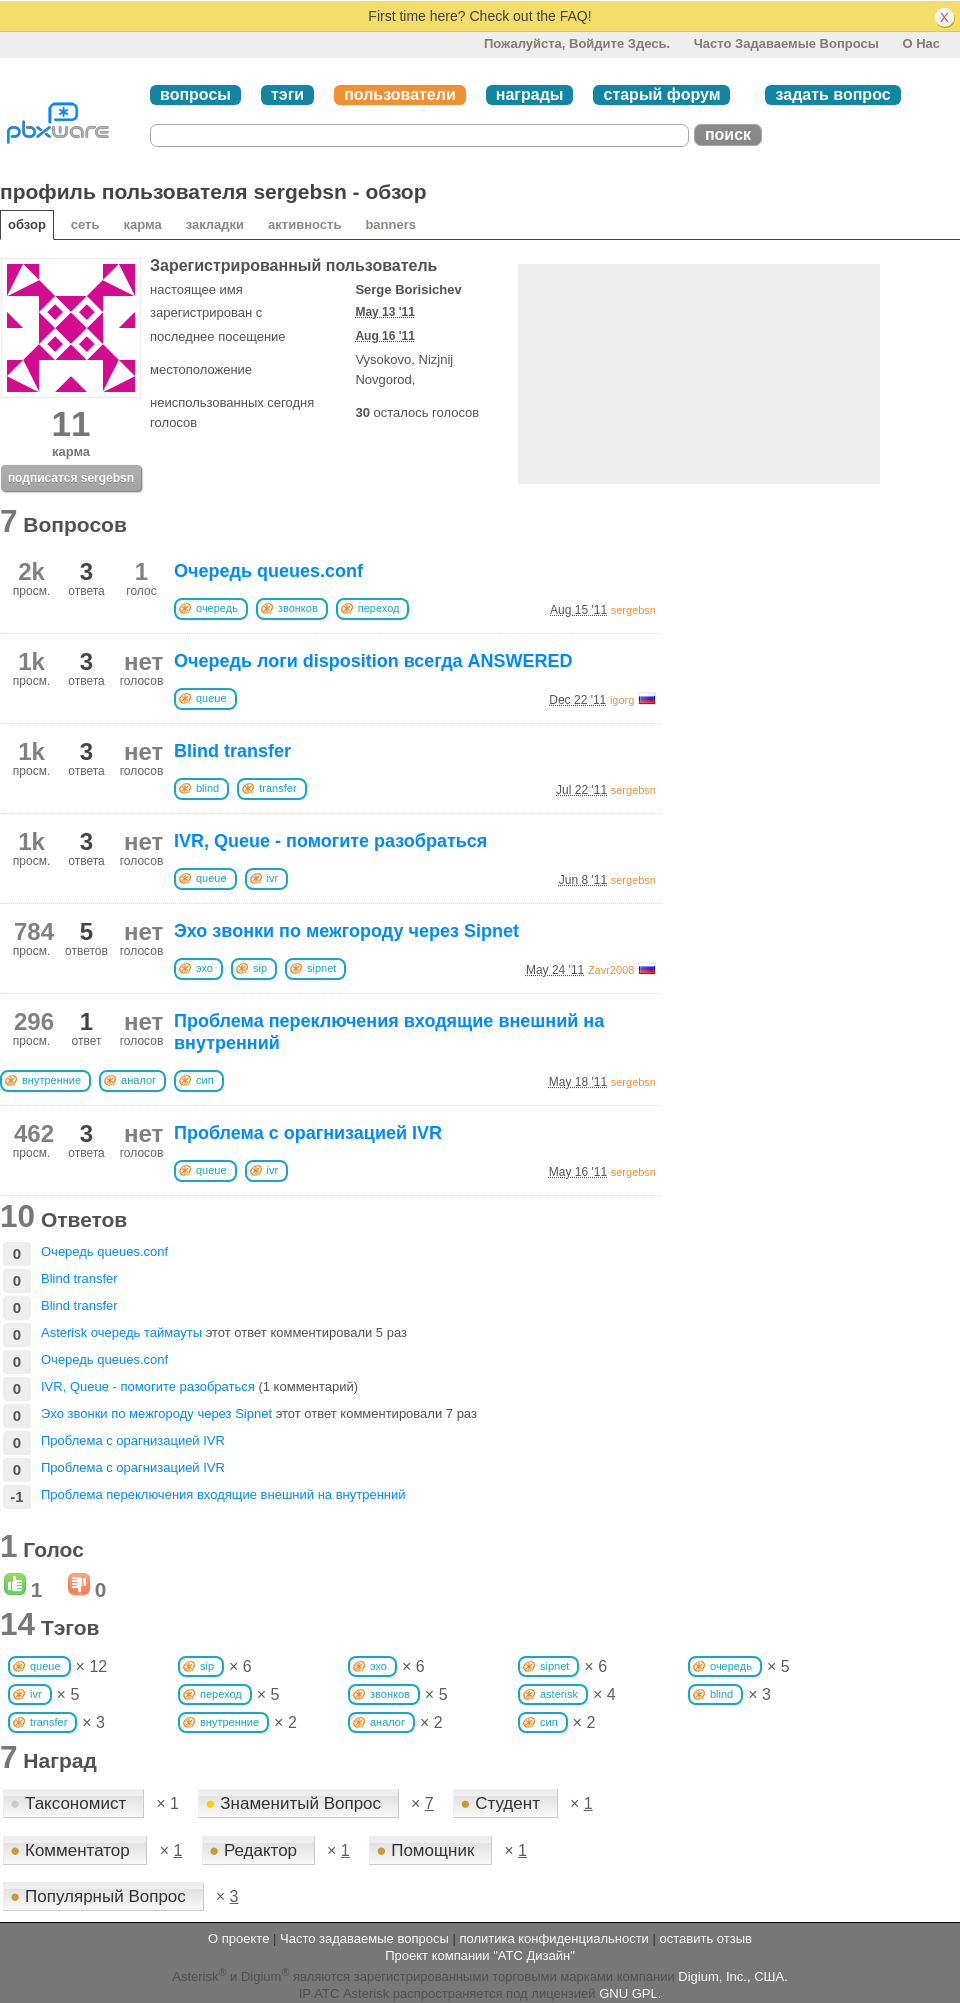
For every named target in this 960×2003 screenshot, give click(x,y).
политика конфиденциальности (553, 1938)
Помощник (427, 1850)
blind (207, 788)
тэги (287, 94)
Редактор (255, 1850)
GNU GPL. (630, 1993)
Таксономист (70, 1803)
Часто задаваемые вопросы (786, 43)
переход (379, 608)
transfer (277, 788)
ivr (273, 878)
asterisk (559, 1694)
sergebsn (633, 610)
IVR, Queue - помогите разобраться (330, 841)
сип (205, 1080)
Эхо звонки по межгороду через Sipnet (346, 931)
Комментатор (72, 1850)
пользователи (400, 94)
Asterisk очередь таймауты (121, 1332)
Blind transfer (232, 751)
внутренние (51, 1080)
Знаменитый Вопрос (295, 1803)
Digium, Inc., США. (732, 1976)
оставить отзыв (706, 1938)
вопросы (195, 94)
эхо (204, 968)
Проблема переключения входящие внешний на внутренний (223, 1494)
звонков (298, 608)
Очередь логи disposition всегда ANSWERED (373, 661)
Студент (502, 1803)
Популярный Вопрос (100, 1896)
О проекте (238, 1938)
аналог (138, 1080)
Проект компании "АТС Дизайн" (480, 1955)
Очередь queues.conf (268, 571)
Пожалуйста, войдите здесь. (577, 43)
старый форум (661, 94)
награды (530, 94)
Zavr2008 (611, 970)
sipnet (321, 968)
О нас (921, 43)
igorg (622, 700)
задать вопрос (832, 94)
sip (260, 968)
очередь (217, 608)
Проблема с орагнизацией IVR (308, 1133)
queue (211, 698)
